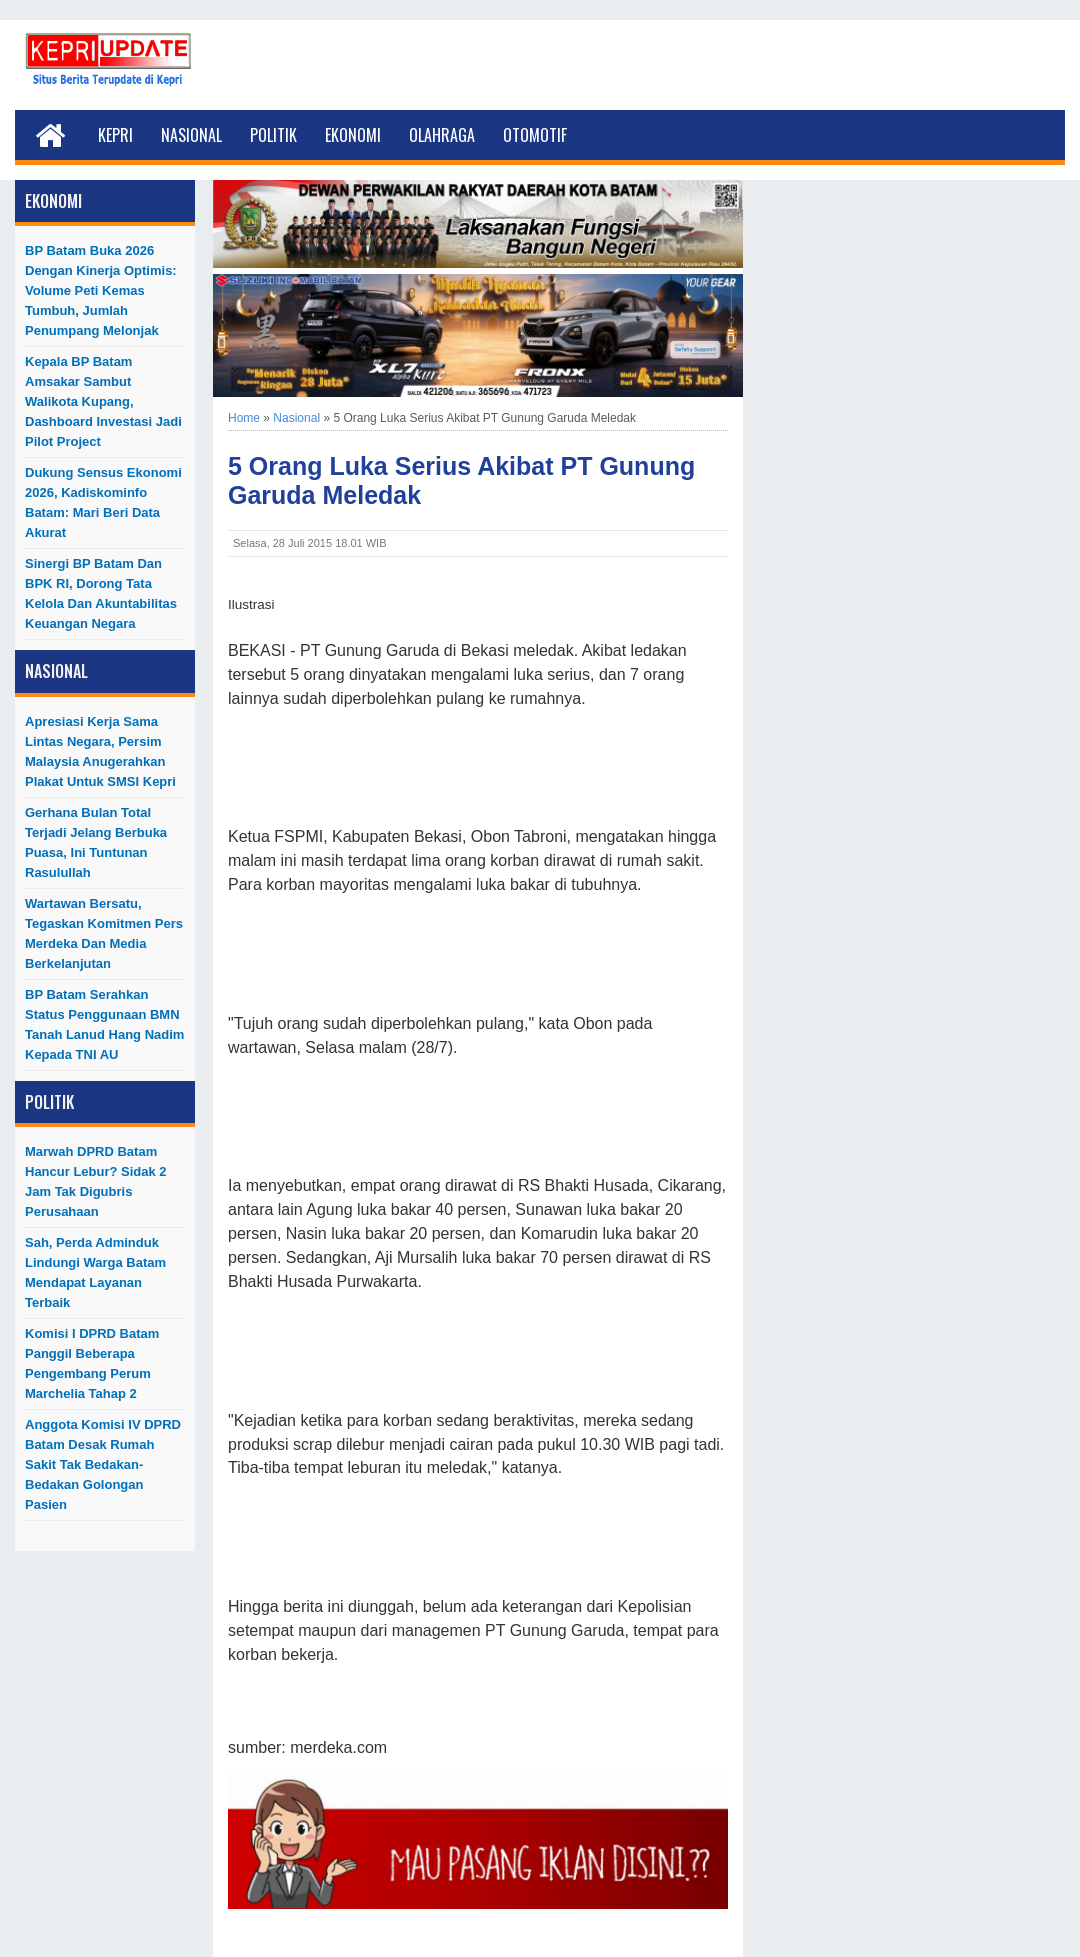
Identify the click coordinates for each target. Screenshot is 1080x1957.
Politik (273, 135)
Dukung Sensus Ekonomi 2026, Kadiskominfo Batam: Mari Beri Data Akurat (103, 502)
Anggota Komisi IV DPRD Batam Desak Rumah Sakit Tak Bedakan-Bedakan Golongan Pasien (103, 1464)
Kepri (115, 135)
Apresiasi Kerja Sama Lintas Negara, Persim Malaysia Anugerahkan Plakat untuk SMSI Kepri (100, 751)
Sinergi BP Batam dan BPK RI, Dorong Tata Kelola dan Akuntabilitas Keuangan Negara (101, 593)
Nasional (191, 135)
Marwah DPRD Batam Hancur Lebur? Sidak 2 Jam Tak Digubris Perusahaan (96, 1181)
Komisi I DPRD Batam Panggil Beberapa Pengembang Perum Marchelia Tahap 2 (92, 1363)
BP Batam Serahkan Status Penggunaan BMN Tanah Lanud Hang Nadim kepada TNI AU (104, 1024)
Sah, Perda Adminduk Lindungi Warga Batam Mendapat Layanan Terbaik (95, 1272)
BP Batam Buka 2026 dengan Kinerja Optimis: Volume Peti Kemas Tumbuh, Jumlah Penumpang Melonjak (101, 290)
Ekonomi (353, 135)
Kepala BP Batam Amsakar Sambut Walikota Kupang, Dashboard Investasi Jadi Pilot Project (103, 401)
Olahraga (442, 135)
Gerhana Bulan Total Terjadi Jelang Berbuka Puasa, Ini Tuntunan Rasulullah (96, 842)
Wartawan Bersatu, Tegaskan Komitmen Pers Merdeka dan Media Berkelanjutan (104, 933)
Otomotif (535, 135)
